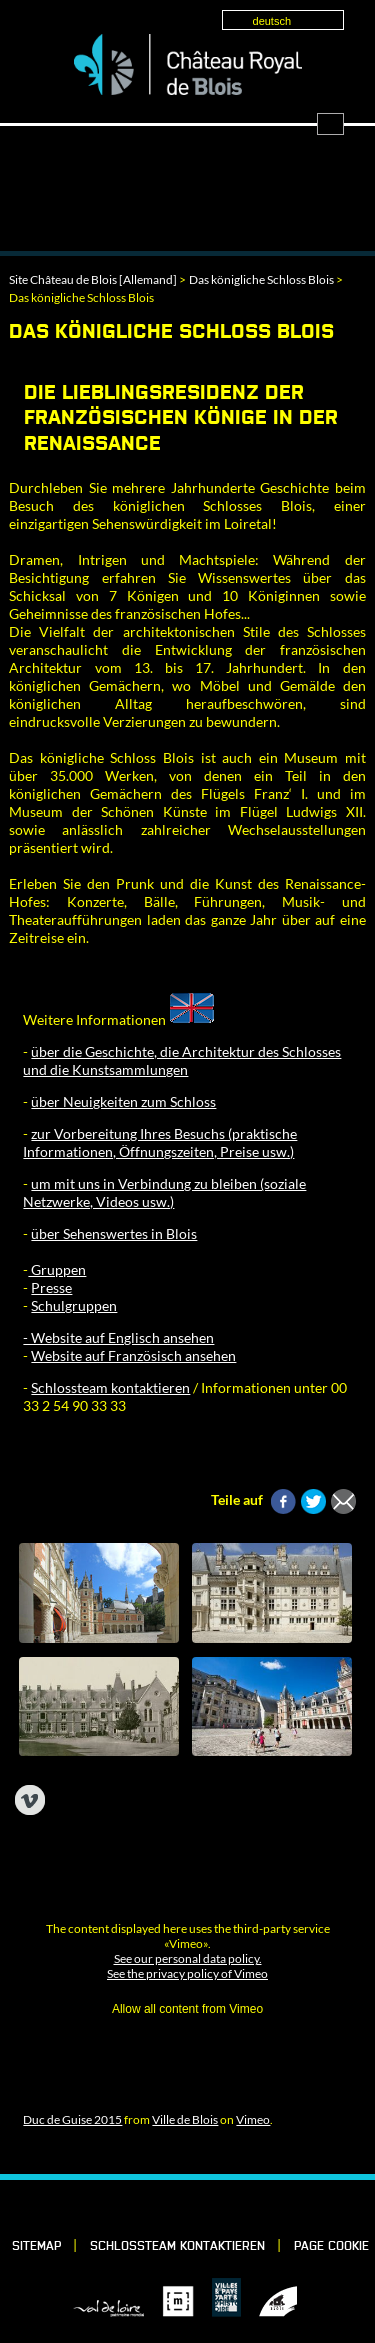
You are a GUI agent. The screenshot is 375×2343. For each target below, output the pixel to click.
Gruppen (57, 1269)
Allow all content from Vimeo (187, 2009)
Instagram (224, 2208)
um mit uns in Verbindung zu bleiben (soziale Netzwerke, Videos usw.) (164, 1192)
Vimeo (253, 2119)
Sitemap (36, 2247)
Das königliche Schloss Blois (261, 279)
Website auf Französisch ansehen (133, 1355)
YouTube (258, 2208)
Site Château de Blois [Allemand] (93, 279)
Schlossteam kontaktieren (110, 1387)
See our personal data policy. (188, 1958)
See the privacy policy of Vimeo (187, 1973)
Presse (51, 1287)
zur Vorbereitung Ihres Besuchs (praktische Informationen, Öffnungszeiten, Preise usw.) (160, 1142)
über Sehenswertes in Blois (114, 1233)
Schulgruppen (74, 1305)
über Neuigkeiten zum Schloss (123, 1101)
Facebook (122, 2208)
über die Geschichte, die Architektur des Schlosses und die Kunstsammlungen (182, 1060)
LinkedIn (156, 2208)
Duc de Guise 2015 (72, 2119)
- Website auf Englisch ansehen (118, 1337)
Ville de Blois (185, 2119)
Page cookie (331, 2247)
